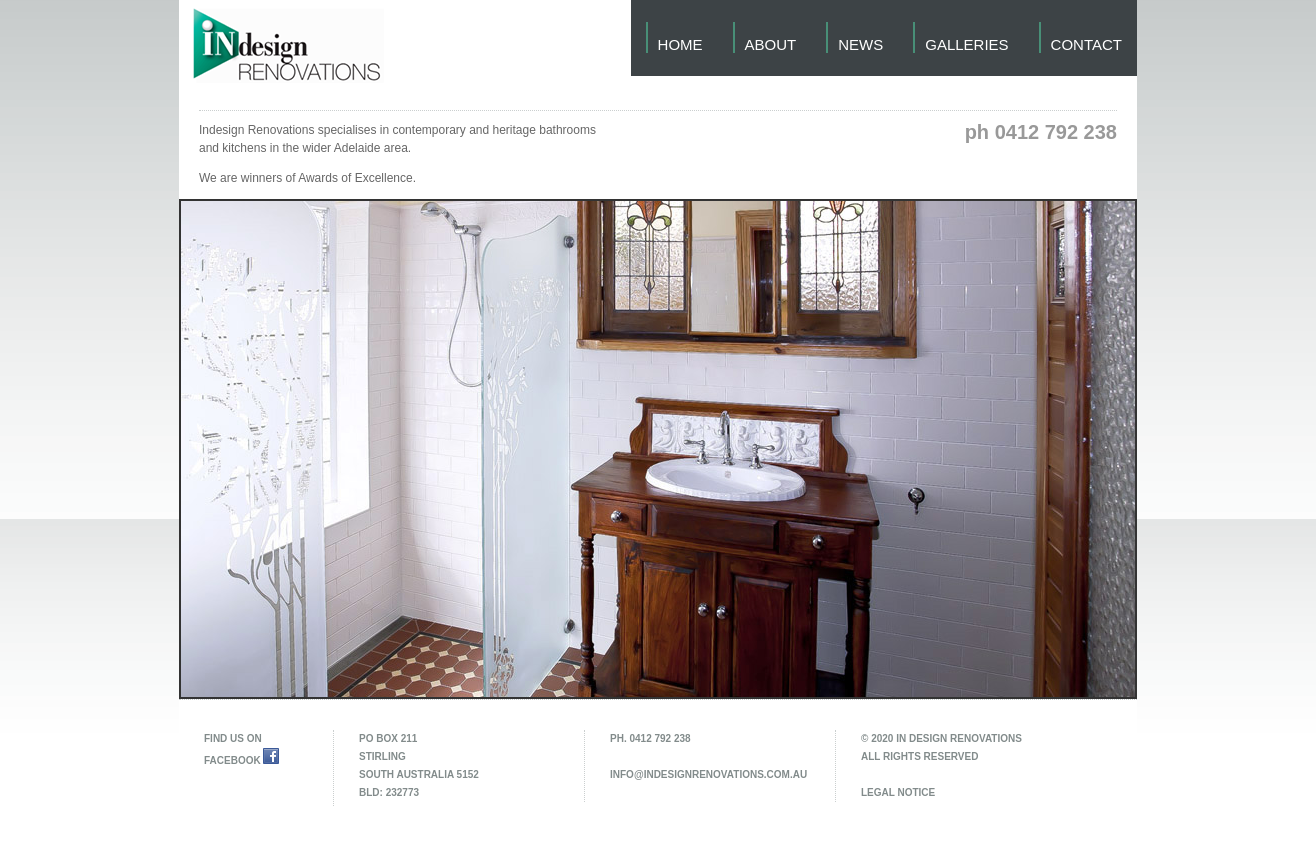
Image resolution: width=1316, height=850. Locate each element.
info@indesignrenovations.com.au (708, 774)
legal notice (898, 792)
